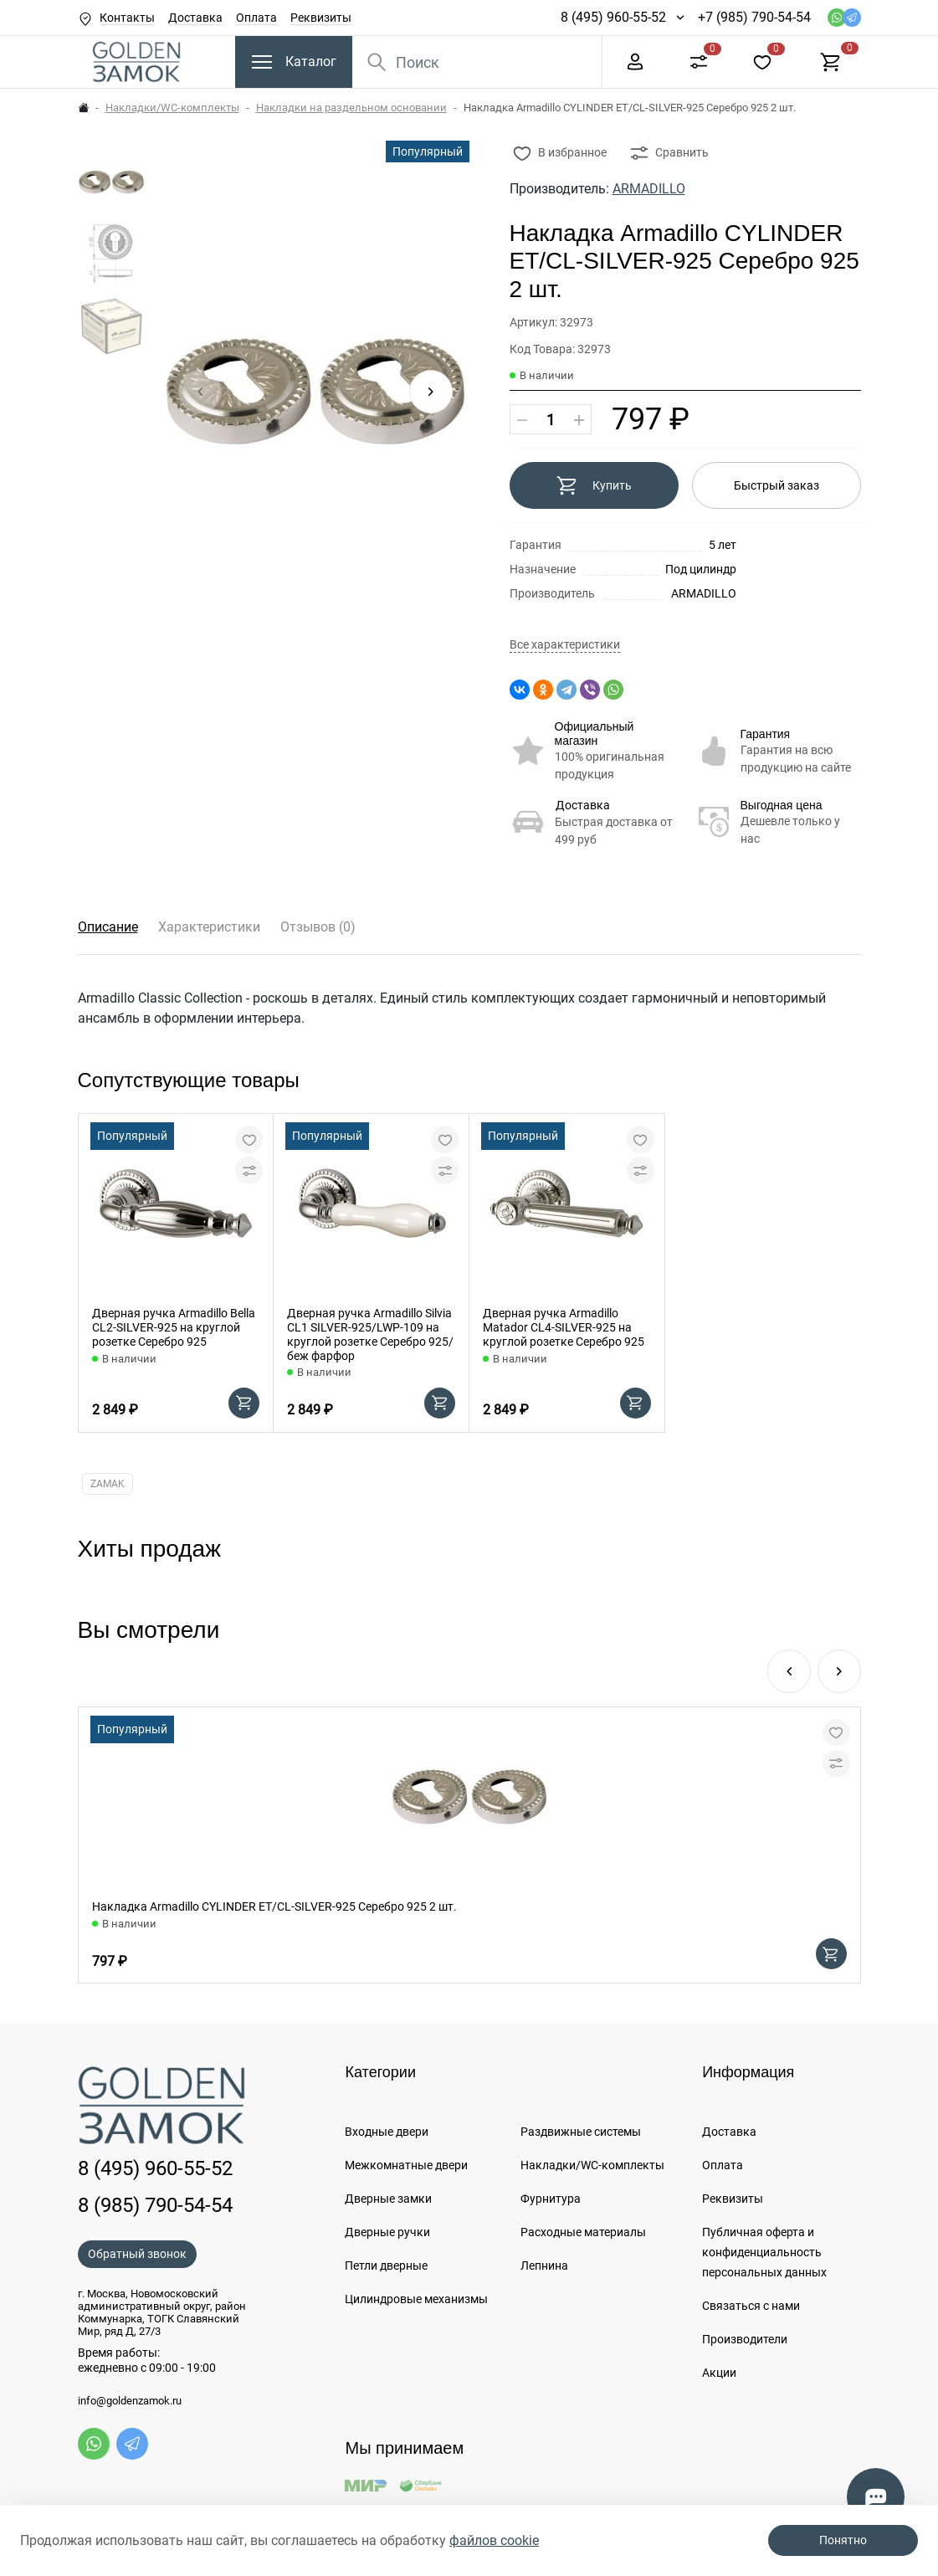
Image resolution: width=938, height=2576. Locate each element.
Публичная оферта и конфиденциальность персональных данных (764, 2252)
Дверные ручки (387, 2232)
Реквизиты (320, 17)
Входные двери (386, 2131)
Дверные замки (388, 2198)
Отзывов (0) (318, 927)
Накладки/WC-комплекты (172, 107)
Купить (594, 485)
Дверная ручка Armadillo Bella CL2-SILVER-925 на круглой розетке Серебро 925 (173, 1327)
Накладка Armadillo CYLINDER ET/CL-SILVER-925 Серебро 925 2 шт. (274, 1906)
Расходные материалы (583, 2232)
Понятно (843, 2540)
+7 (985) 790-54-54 (754, 17)
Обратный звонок (137, 2253)
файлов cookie (494, 2540)
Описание (108, 927)
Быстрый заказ (776, 485)
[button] (431, 391)
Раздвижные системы (580, 2131)
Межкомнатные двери (406, 2165)
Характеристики (209, 927)
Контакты (127, 17)
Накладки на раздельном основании (351, 107)
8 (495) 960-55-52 (613, 17)
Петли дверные (386, 2265)
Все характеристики (565, 645)
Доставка (195, 17)
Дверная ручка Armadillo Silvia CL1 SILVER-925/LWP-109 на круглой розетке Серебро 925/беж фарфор (370, 1334)
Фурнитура (550, 2198)
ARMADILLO (649, 189)
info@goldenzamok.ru (130, 2401)
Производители (744, 2339)
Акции (719, 2372)
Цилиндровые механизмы (416, 2299)
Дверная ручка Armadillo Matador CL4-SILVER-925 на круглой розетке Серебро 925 (563, 1327)
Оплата (256, 17)
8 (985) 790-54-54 (155, 2205)
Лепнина (544, 2265)
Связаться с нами (751, 2305)
